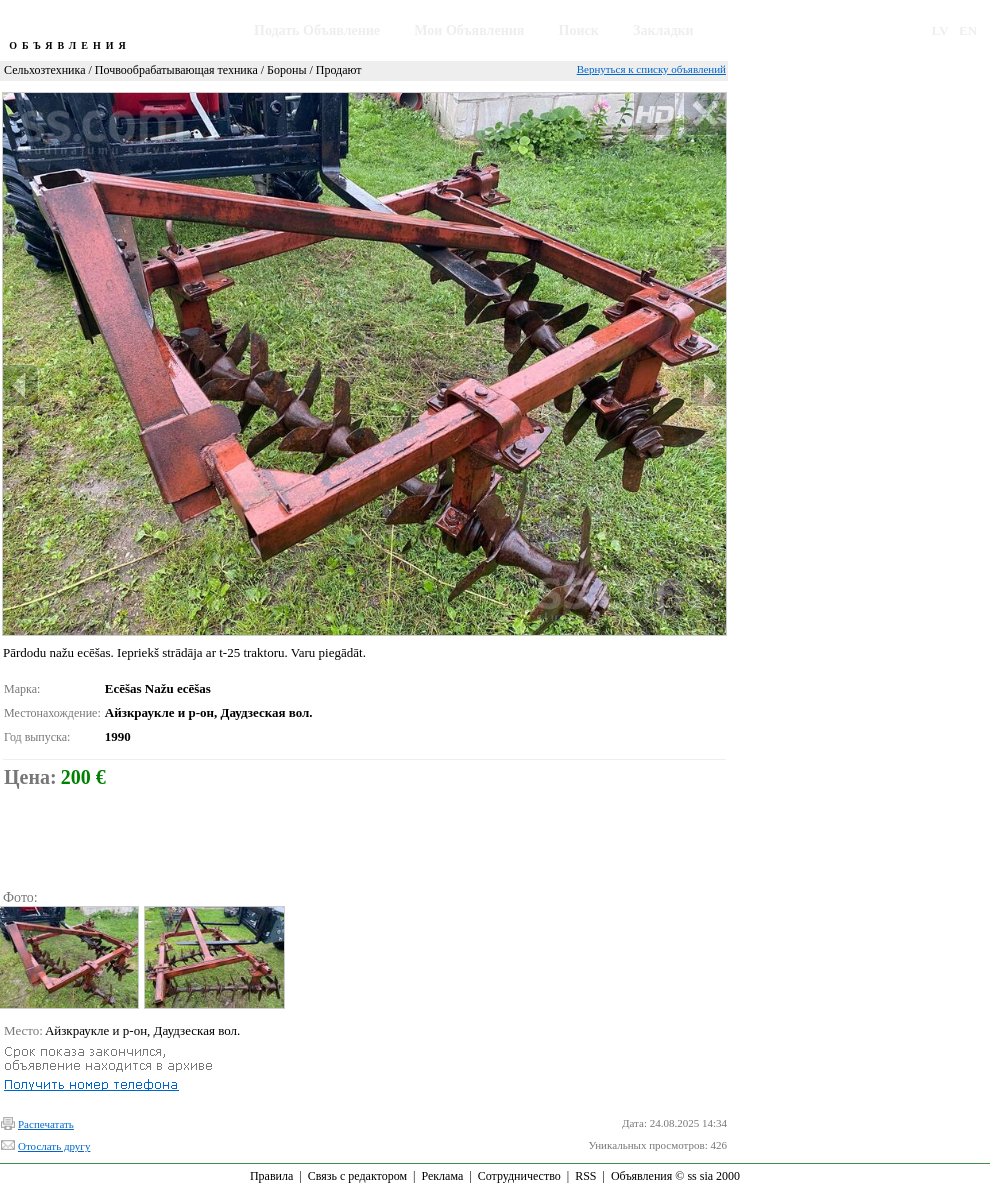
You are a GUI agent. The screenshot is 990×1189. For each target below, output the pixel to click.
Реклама (442, 1176)
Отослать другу (54, 1146)
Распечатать (46, 1124)
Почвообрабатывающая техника (176, 70)
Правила (271, 1176)
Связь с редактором (357, 1176)
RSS (585, 1176)
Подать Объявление (317, 30)
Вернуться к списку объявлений (651, 69)
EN (968, 30)
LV (940, 30)
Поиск (579, 30)
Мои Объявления (469, 30)
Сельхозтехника (44, 70)
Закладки (663, 30)
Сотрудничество (519, 1176)
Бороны (286, 70)
